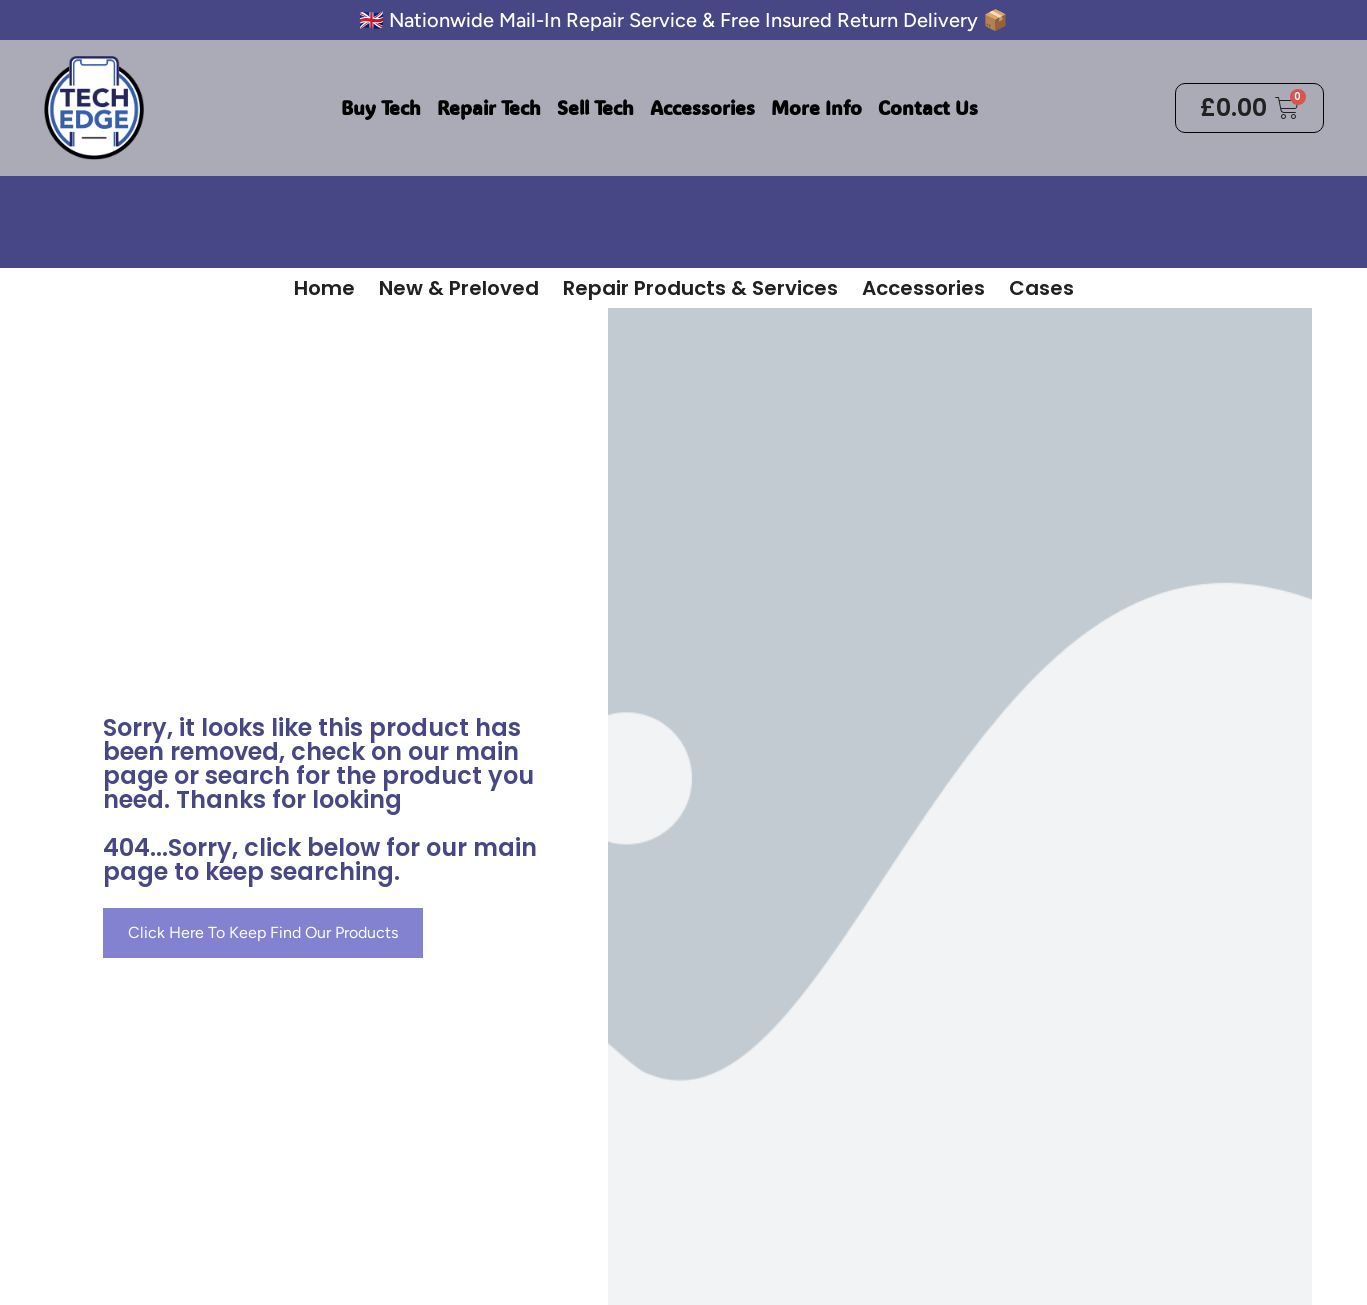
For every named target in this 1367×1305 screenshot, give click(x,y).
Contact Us (928, 107)
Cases (1041, 288)
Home (324, 288)
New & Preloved (459, 288)
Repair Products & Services (700, 288)
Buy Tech (381, 107)
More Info (816, 107)
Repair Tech (489, 107)
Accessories (702, 107)
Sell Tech (595, 107)
